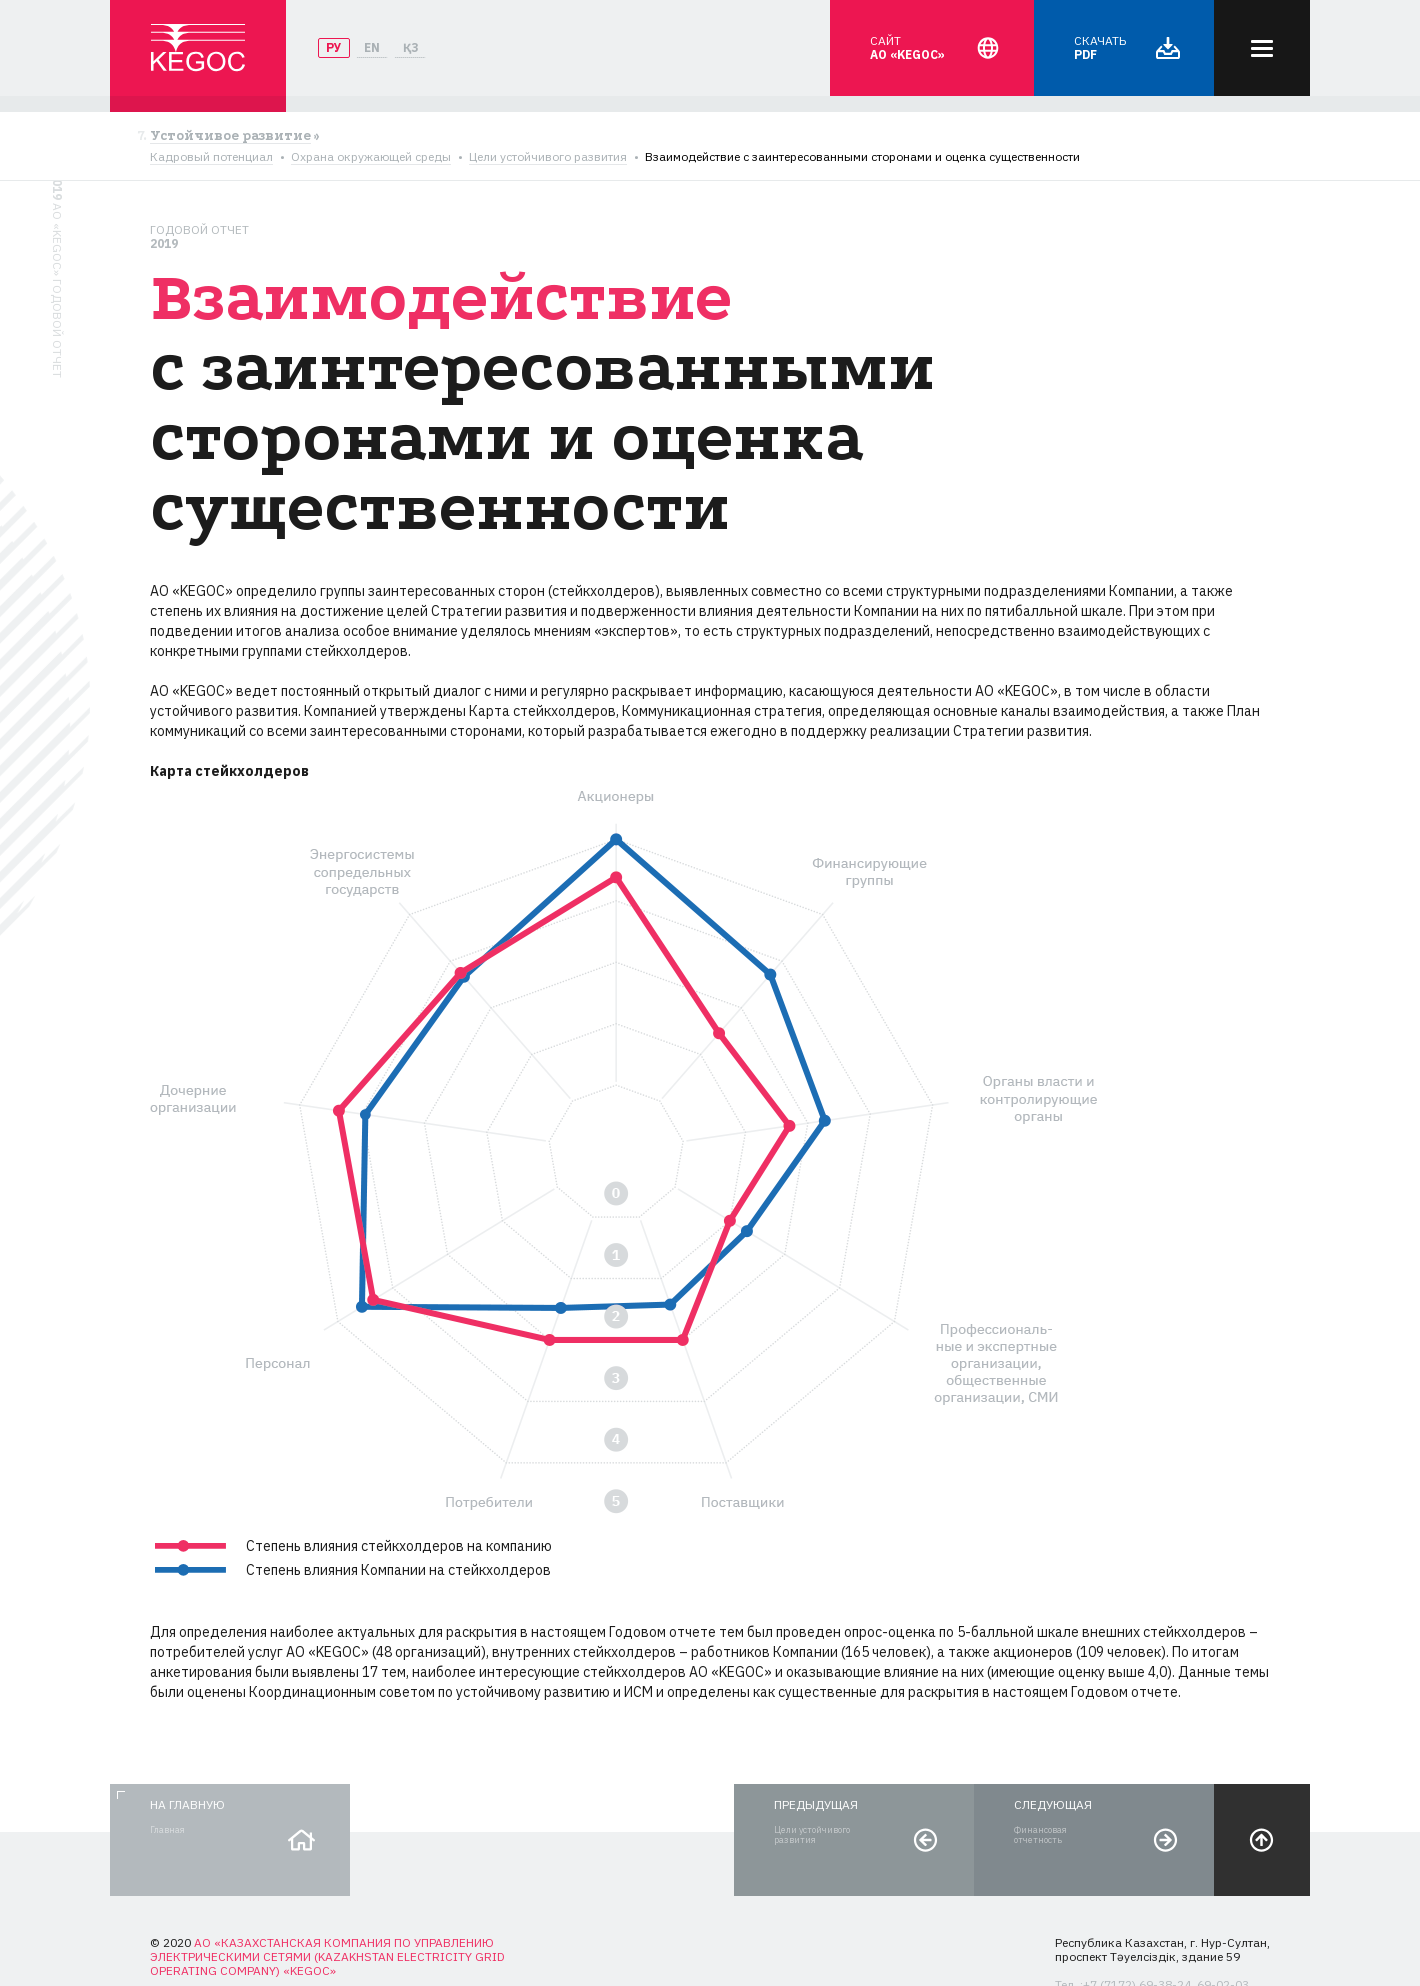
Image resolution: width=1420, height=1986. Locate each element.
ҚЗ (410, 47)
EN (372, 47)
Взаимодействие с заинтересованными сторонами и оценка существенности (862, 156)
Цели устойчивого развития (548, 156)
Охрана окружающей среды (371, 156)
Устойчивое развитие (230, 136)
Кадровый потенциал (211, 156)
